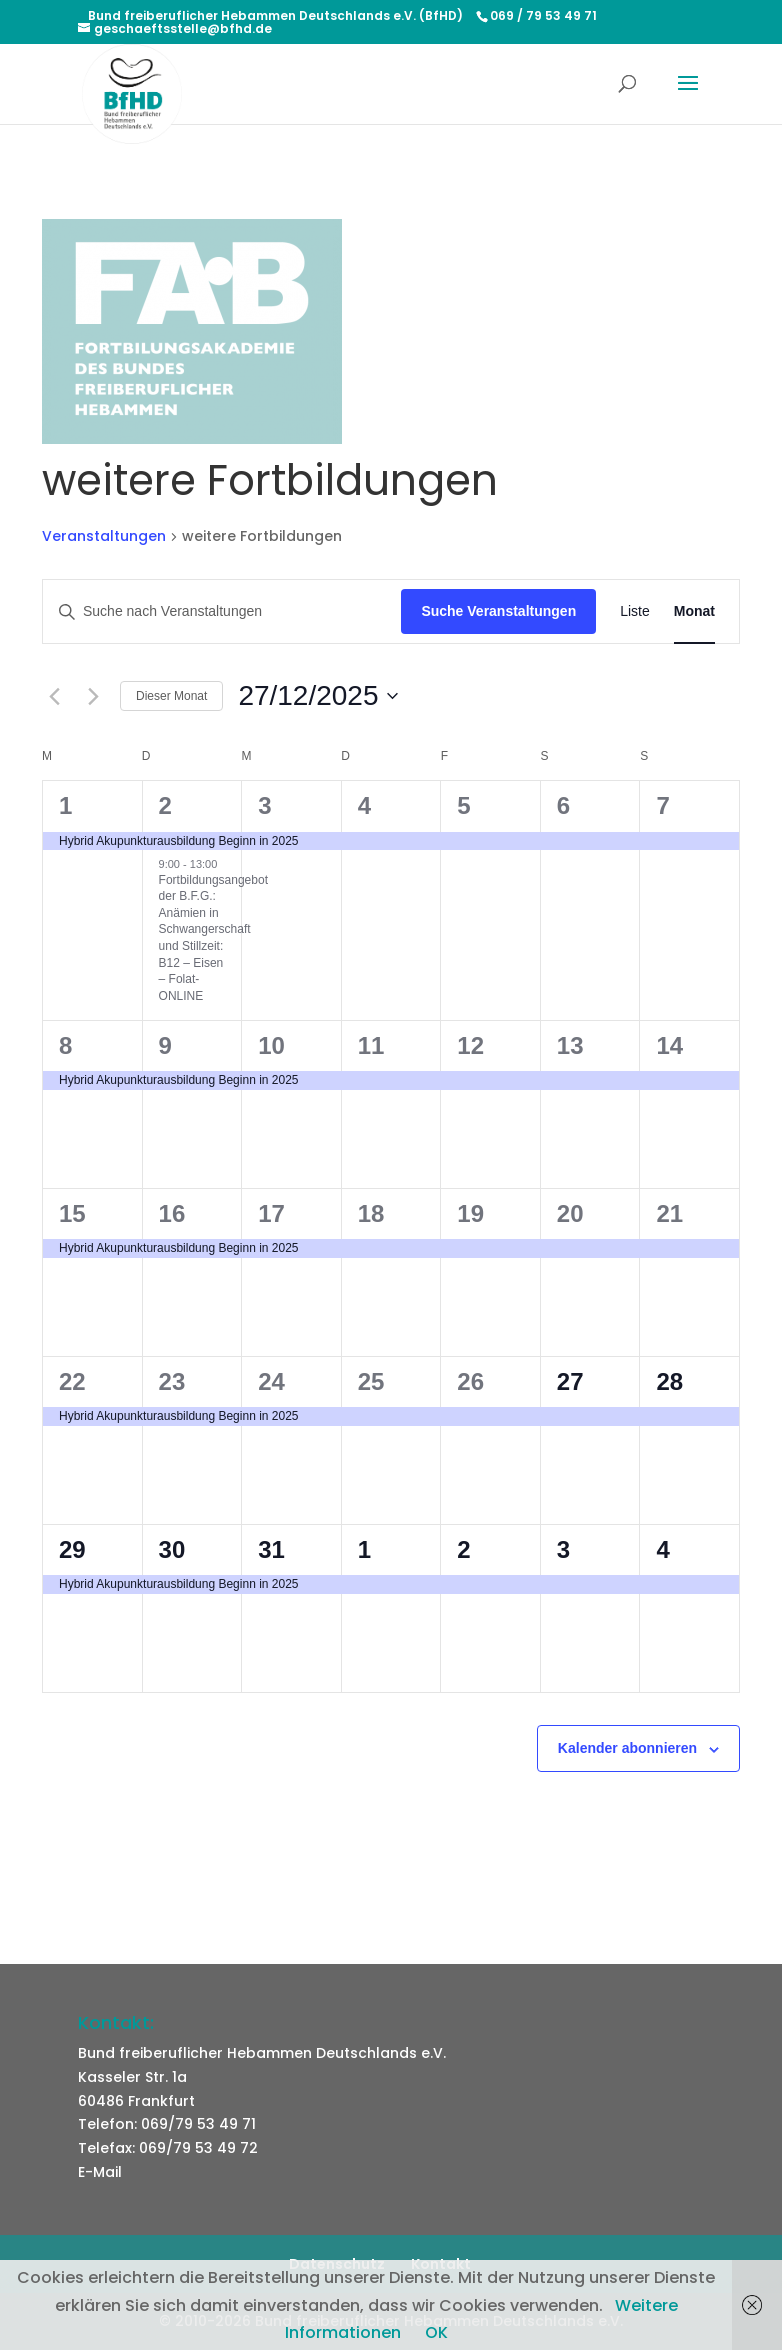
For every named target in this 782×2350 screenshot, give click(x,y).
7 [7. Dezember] (662, 805)
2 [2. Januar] (463, 1549)
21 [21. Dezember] (669, 1213)
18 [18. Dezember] (371, 1213)
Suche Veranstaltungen (498, 611)
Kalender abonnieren (627, 1748)
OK (436, 2332)
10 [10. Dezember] (271, 1045)
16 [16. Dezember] (172, 1213)
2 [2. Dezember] (165, 805)
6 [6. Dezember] (563, 805)
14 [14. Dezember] (669, 1045)
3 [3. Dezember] (264, 805)
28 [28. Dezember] (669, 1381)
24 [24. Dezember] (271, 1381)
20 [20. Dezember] (570, 1213)
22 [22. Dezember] (72, 1381)
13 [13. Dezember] (570, 1045)
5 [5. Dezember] (463, 805)
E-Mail (100, 2172)
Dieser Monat (171, 696)
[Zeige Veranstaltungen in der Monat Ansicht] (694, 611)
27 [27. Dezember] (570, 1381)
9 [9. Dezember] (165, 1045)
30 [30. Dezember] (172, 1549)
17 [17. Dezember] (271, 1213)
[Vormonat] (54, 696)
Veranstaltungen (104, 536)
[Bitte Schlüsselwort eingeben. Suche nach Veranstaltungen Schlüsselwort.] (222, 611)
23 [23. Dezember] (172, 1381)
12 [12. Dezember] (470, 1045)
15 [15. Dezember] (72, 1213)
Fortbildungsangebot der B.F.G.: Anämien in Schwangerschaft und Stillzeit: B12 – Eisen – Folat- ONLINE (213, 938)
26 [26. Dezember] (470, 1381)
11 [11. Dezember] (371, 1045)
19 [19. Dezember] (470, 1213)
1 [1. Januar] (364, 1549)
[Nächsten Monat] (93, 696)
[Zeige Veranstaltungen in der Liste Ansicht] (635, 611)
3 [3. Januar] (563, 1549)
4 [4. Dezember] (364, 805)
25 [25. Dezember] (371, 1381)
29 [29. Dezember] (72, 1549)
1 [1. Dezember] (65, 805)
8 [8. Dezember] (65, 1045)
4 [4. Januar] (662, 1549)
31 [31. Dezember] (271, 1549)
